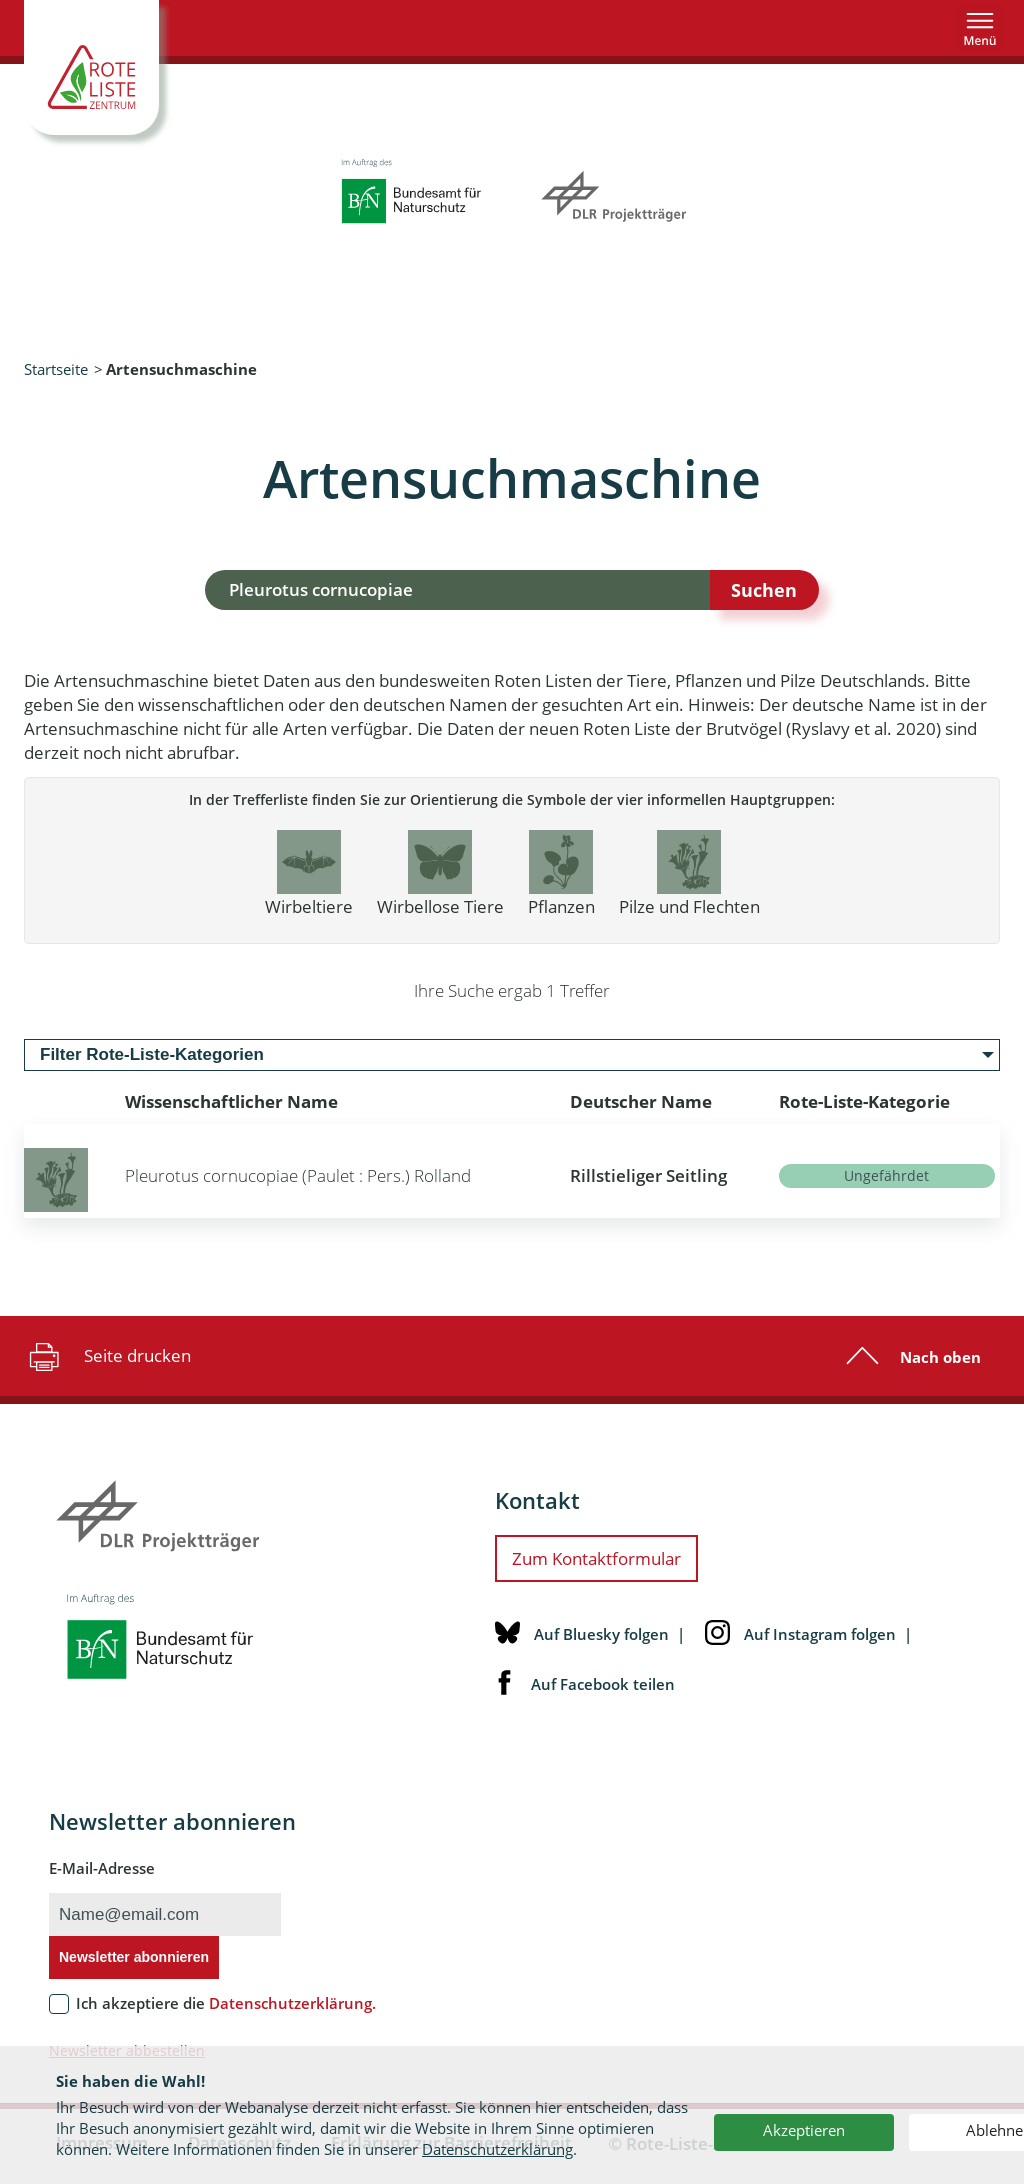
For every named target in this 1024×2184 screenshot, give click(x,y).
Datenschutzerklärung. (292, 2003)
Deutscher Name (641, 1101)
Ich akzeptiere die (226, 2003)
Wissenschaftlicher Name (231, 1101)
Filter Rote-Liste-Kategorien (152, 1054)
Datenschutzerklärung (497, 2149)
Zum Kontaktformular (596, 1558)
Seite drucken (107, 1356)
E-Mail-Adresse (102, 1868)
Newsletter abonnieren (134, 1957)
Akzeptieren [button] (804, 2130)
